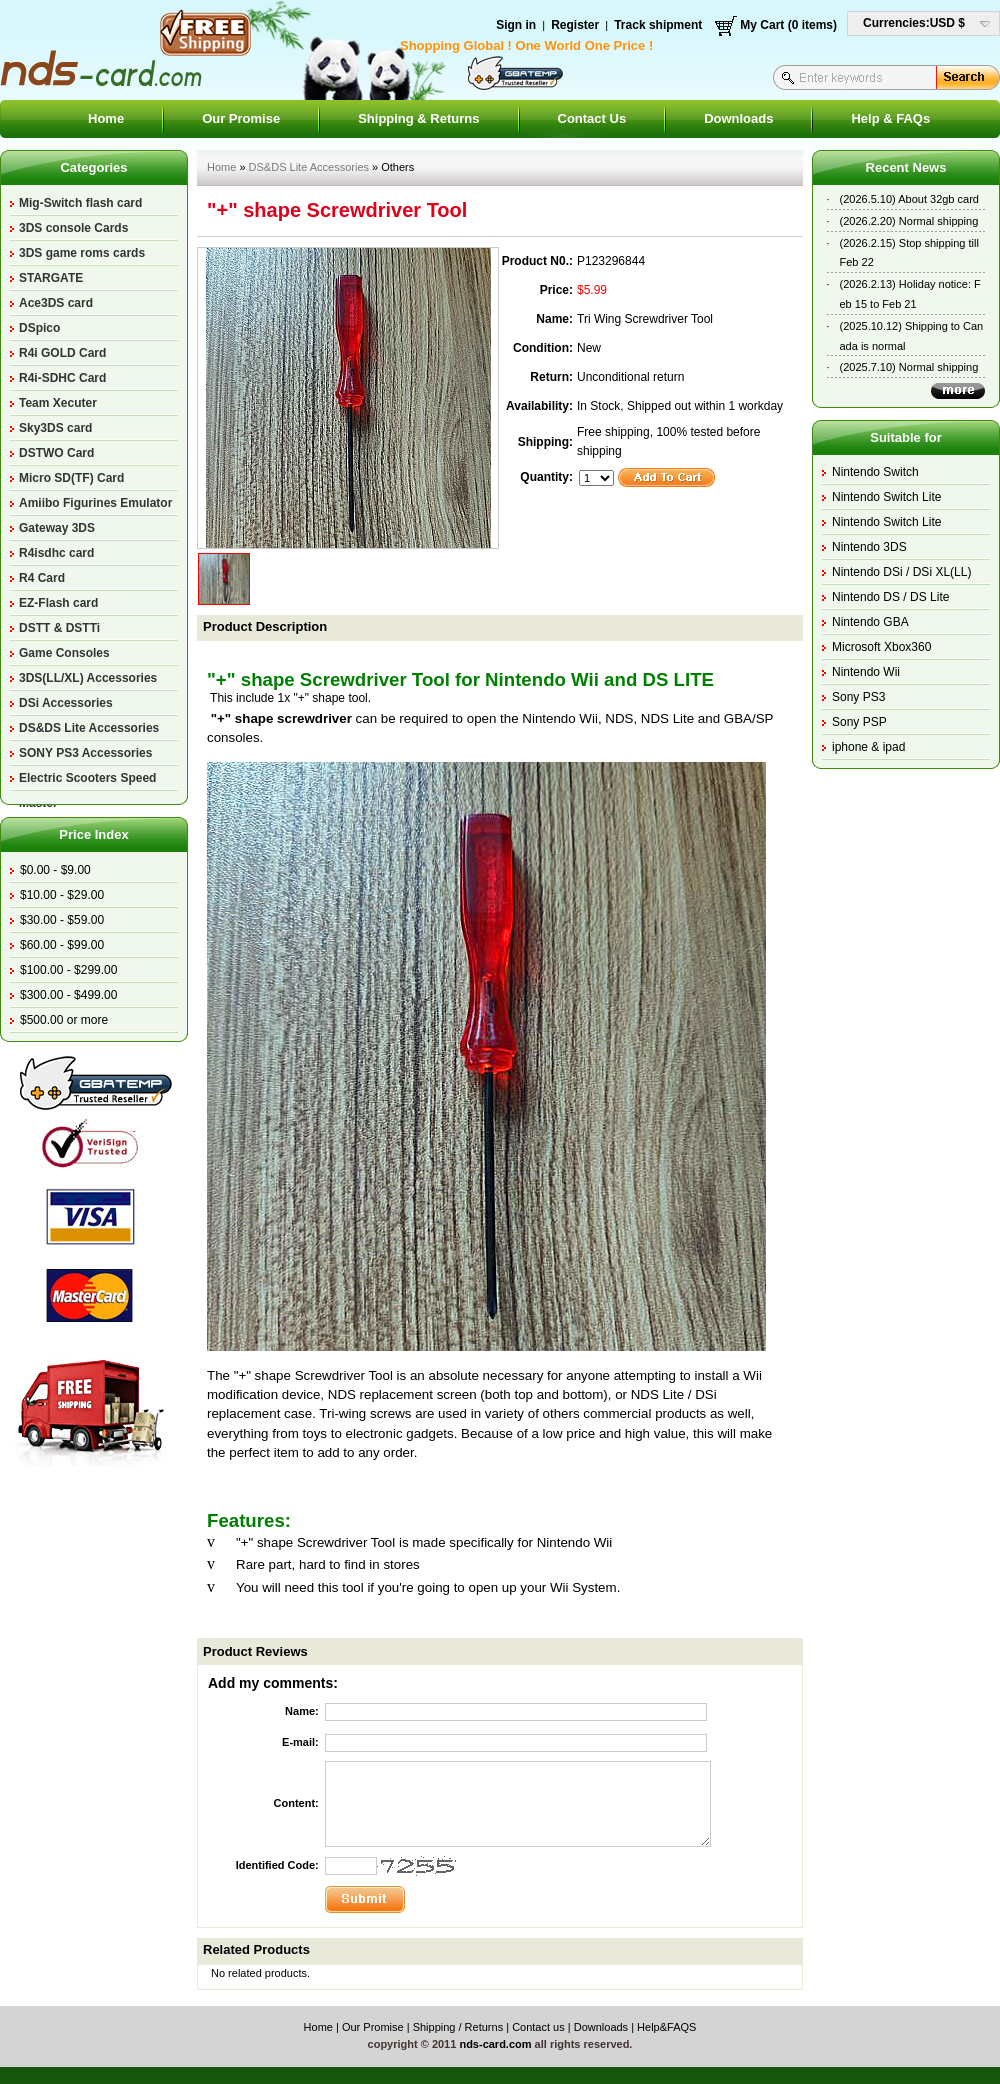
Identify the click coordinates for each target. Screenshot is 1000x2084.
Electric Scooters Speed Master (87, 781)
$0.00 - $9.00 (55, 870)
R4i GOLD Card (62, 353)
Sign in (516, 25)
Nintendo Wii (866, 672)
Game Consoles (64, 653)
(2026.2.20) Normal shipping (909, 221)
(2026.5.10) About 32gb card (909, 199)
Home (106, 118)
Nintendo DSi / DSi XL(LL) (901, 572)
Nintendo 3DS (869, 547)
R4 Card (42, 578)
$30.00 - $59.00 (62, 920)
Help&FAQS (666, 2027)
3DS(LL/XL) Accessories (88, 678)
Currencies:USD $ (914, 23)
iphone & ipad (868, 747)
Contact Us (592, 118)
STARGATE (51, 278)
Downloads (738, 118)
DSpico (39, 328)
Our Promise (241, 118)
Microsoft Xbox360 (881, 647)
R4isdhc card (56, 553)
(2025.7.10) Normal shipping (909, 367)
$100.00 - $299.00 (68, 970)
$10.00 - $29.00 (62, 895)
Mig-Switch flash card (80, 203)
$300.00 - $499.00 (68, 995)
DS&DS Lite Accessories (89, 728)
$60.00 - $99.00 (62, 945)
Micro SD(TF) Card (71, 478)
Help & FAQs (890, 118)
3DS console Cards (73, 228)
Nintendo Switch (875, 472)
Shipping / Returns (458, 2027)
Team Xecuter (58, 403)
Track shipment (658, 25)
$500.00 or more (64, 1020)
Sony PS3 (858, 697)
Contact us (538, 2027)
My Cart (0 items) (788, 25)
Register (575, 25)
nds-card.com (495, 2044)
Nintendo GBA (870, 622)
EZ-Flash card (58, 603)
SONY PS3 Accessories (85, 753)
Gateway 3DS (57, 528)
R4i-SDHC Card (62, 378)
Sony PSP (859, 722)
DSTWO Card (56, 453)
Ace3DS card (56, 303)
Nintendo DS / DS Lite (890, 597)
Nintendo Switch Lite (886, 497)
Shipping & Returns (418, 118)
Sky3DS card (55, 428)
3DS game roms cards (82, 253)
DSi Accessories (66, 703)
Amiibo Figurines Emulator (95, 503)
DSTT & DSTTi (59, 628)
